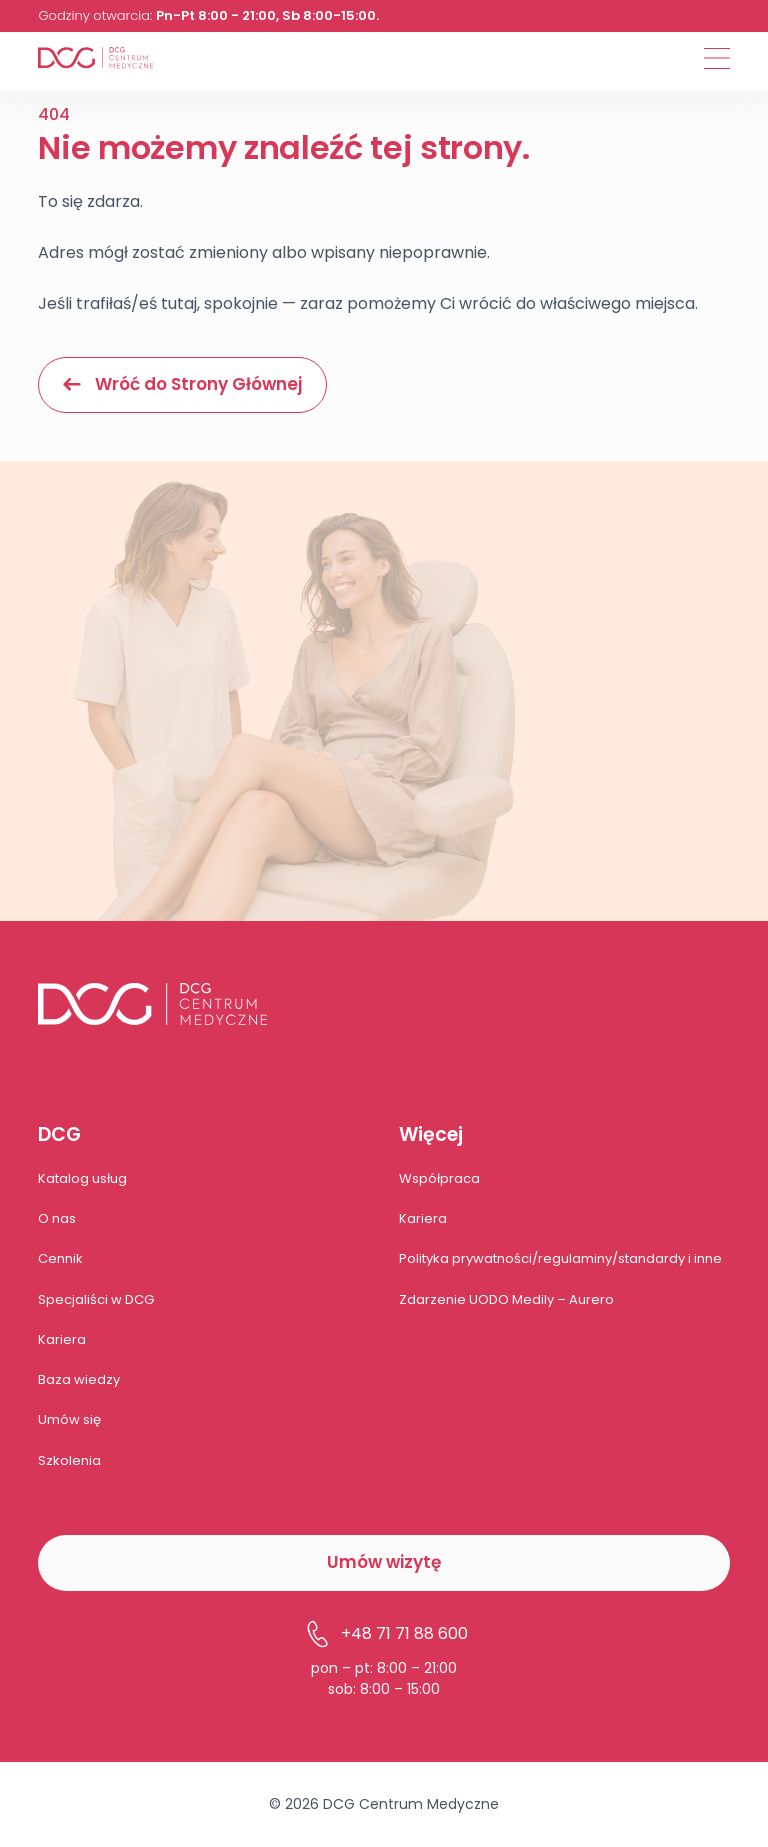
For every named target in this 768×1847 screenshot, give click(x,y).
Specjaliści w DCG (96, 1299)
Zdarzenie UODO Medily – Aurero (506, 1299)
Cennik (60, 1258)
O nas (57, 1218)
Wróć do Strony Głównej (182, 384)
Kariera (62, 1339)
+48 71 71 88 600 (384, 1634)
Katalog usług (82, 1178)
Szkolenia (69, 1460)
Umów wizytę (384, 1562)
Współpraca (439, 1178)
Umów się (69, 1419)
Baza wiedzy (79, 1379)
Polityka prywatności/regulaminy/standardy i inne (560, 1258)
